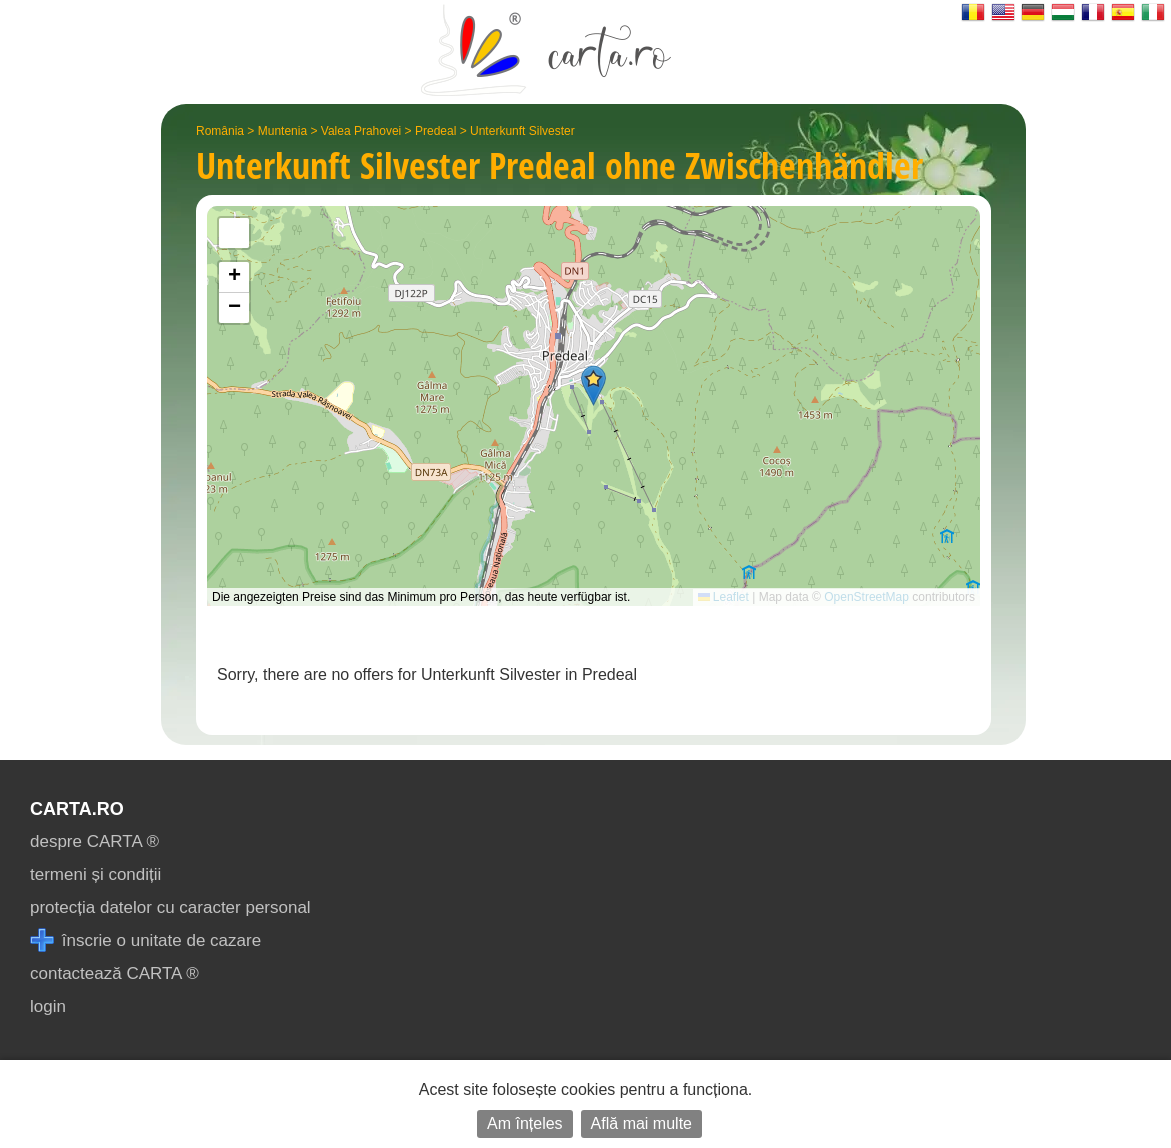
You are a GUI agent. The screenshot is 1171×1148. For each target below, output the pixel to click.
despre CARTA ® (94, 841)
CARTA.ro (77, 809)
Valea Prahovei (361, 131)
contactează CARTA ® (114, 973)
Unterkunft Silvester (522, 131)
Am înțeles (525, 1123)
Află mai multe (641, 1123)
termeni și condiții (95, 874)
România (220, 131)
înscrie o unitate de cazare (145, 940)
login (48, 1006)
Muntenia (282, 131)
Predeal (435, 131)
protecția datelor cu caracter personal (170, 907)
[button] (593, 385)
